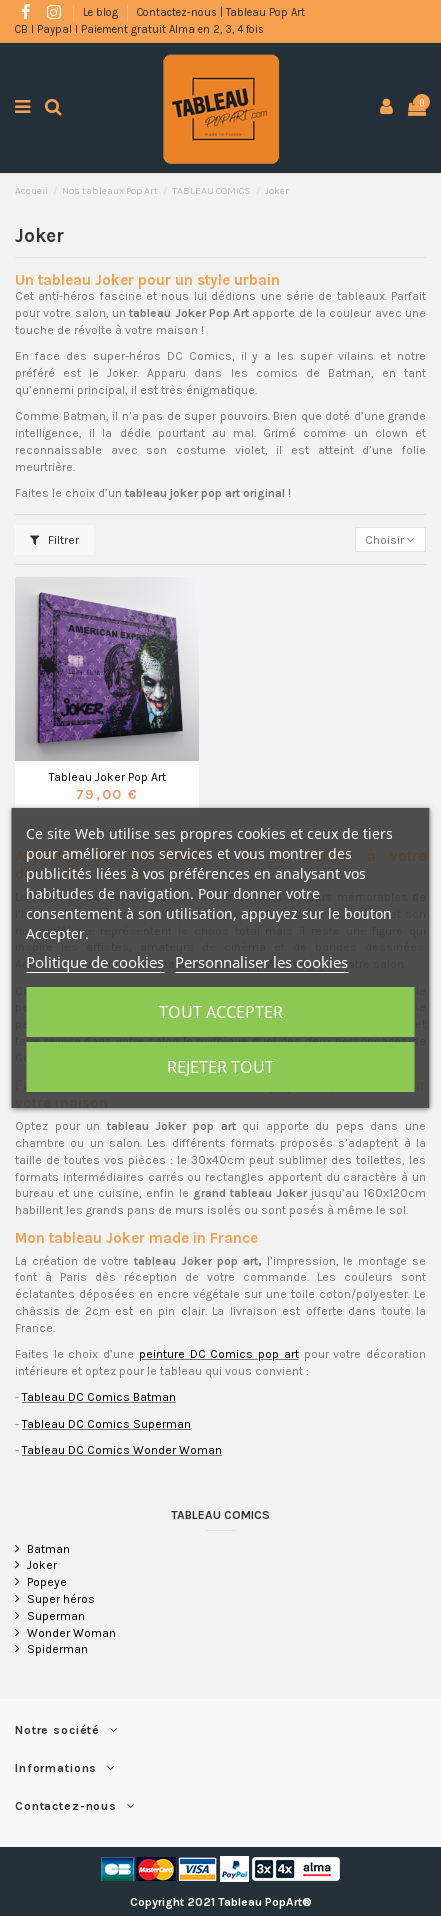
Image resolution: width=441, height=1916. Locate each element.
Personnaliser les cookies (261, 962)
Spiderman (57, 1649)
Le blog (102, 12)
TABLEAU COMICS (220, 1515)
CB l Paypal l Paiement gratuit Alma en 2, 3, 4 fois (139, 29)
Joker (42, 1565)
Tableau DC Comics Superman (106, 1424)
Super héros (61, 1599)
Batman (48, 1549)
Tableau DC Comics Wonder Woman (122, 1450)
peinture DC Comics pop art (219, 1354)
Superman (56, 1616)
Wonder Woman (71, 1633)
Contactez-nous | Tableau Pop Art (221, 12)
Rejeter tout (220, 1067)
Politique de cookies (95, 962)
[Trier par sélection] (390, 539)
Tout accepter (221, 1012)
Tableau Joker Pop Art (107, 777)
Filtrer (54, 540)
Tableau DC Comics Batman (99, 1397)
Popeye (47, 1582)
